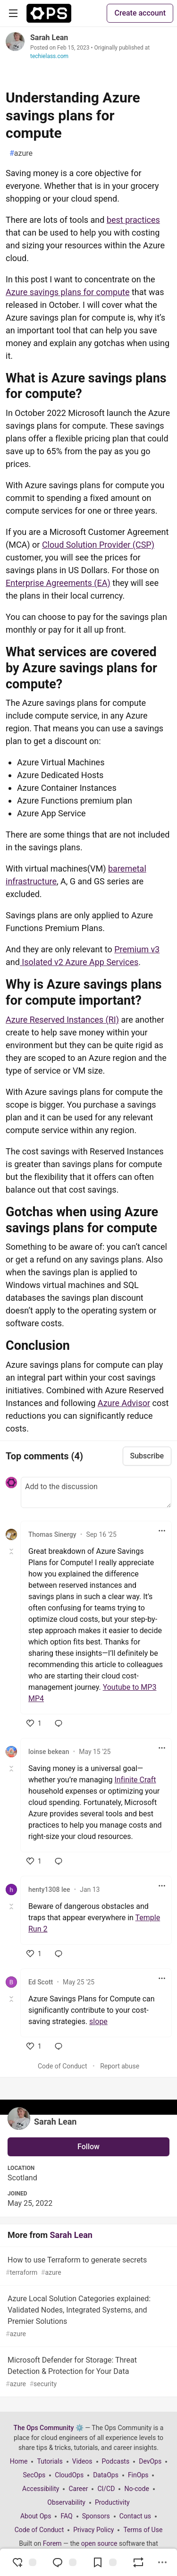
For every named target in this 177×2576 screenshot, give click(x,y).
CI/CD (106, 2488)
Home (19, 2461)
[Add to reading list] (104, 2562)
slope (98, 2021)
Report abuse (119, 2066)
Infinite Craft (135, 1779)
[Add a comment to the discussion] (96, 1492)
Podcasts (116, 2461)
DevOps (150, 2461)
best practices (133, 220)
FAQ (66, 2516)
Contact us (135, 2516)
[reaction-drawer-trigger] (24, 2562)
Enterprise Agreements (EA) (58, 583)
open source (99, 2543)
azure (21, 153)
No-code (136, 2488)
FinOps (138, 2475)
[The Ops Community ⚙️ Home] (48, 13)
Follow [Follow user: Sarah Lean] (88, 2146)
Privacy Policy (93, 2530)
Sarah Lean (49, 37)
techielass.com (49, 56)
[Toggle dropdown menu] (161, 1530)
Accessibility (40, 2488)
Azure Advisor (124, 1403)
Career (78, 2488)
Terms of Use (142, 2530)
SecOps (34, 2475)
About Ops (35, 2516)
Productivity (112, 2502)
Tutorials (49, 2461)
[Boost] (138, 2562)
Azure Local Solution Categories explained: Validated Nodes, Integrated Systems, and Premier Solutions (87, 2316)
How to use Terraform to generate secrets (87, 2266)
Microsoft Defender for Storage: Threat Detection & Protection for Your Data (87, 2372)
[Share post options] (162, 2562)
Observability (66, 2502)
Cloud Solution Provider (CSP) (98, 545)
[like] (34, 1723)
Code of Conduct (62, 2066)
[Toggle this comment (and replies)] (12, 1551)
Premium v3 (137, 949)
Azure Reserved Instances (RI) (62, 1020)
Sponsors (96, 2516)
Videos (82, 2461)
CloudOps (69, 2475)
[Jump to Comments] (64, 2562)
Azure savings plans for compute (68, 292)
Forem (52, 2543)
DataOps (105, 2475)
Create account (140, 12)
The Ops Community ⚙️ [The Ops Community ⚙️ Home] (49, 2428)
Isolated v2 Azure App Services (79, 962)
